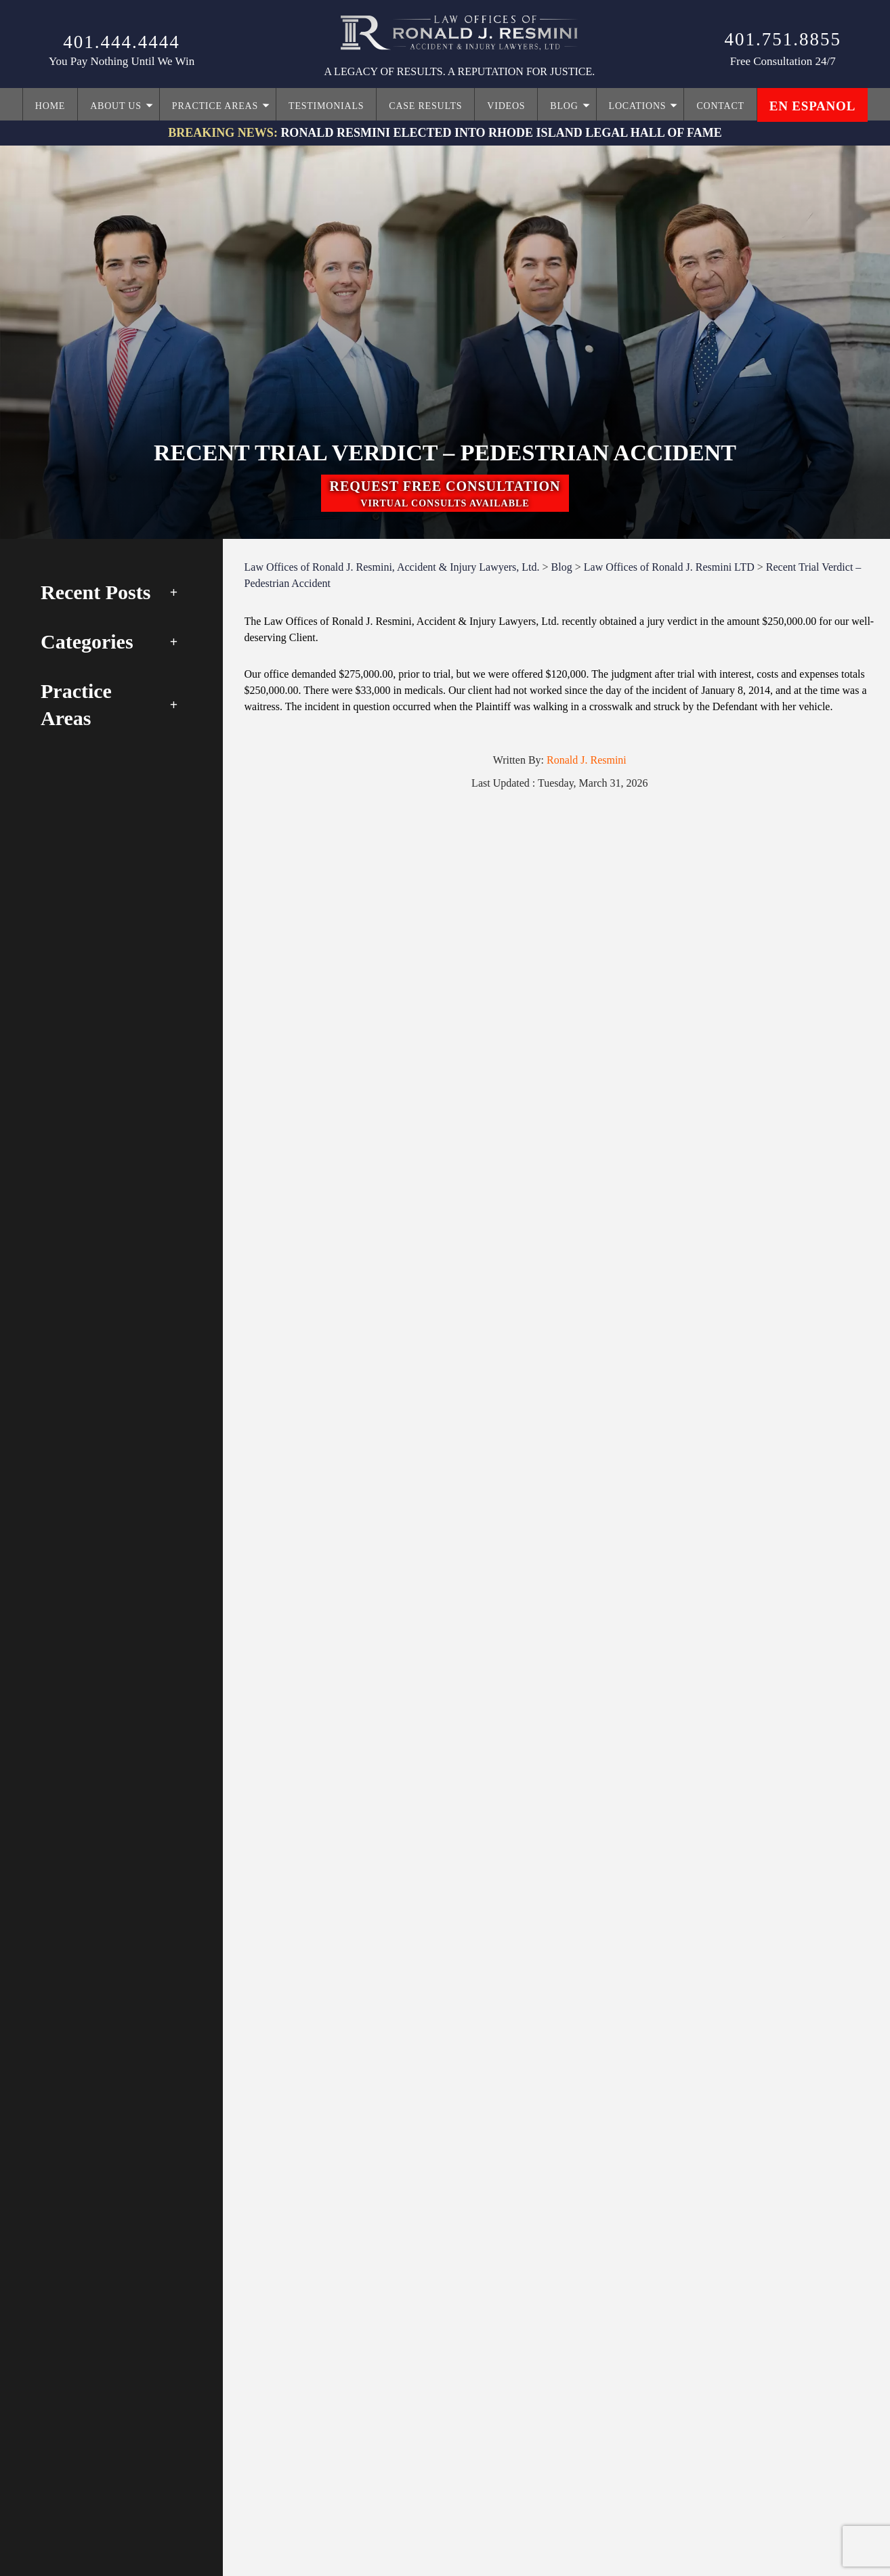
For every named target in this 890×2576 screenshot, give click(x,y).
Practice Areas (215, 106)
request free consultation (444, 494)
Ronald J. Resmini (587, 760)
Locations (637, 106)
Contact (720, 106)
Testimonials (326, 106)
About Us (116, 106)
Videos (506, 106)
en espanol (812, 106)
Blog (564, 106)
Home (50, 106)
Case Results (425, 106)
